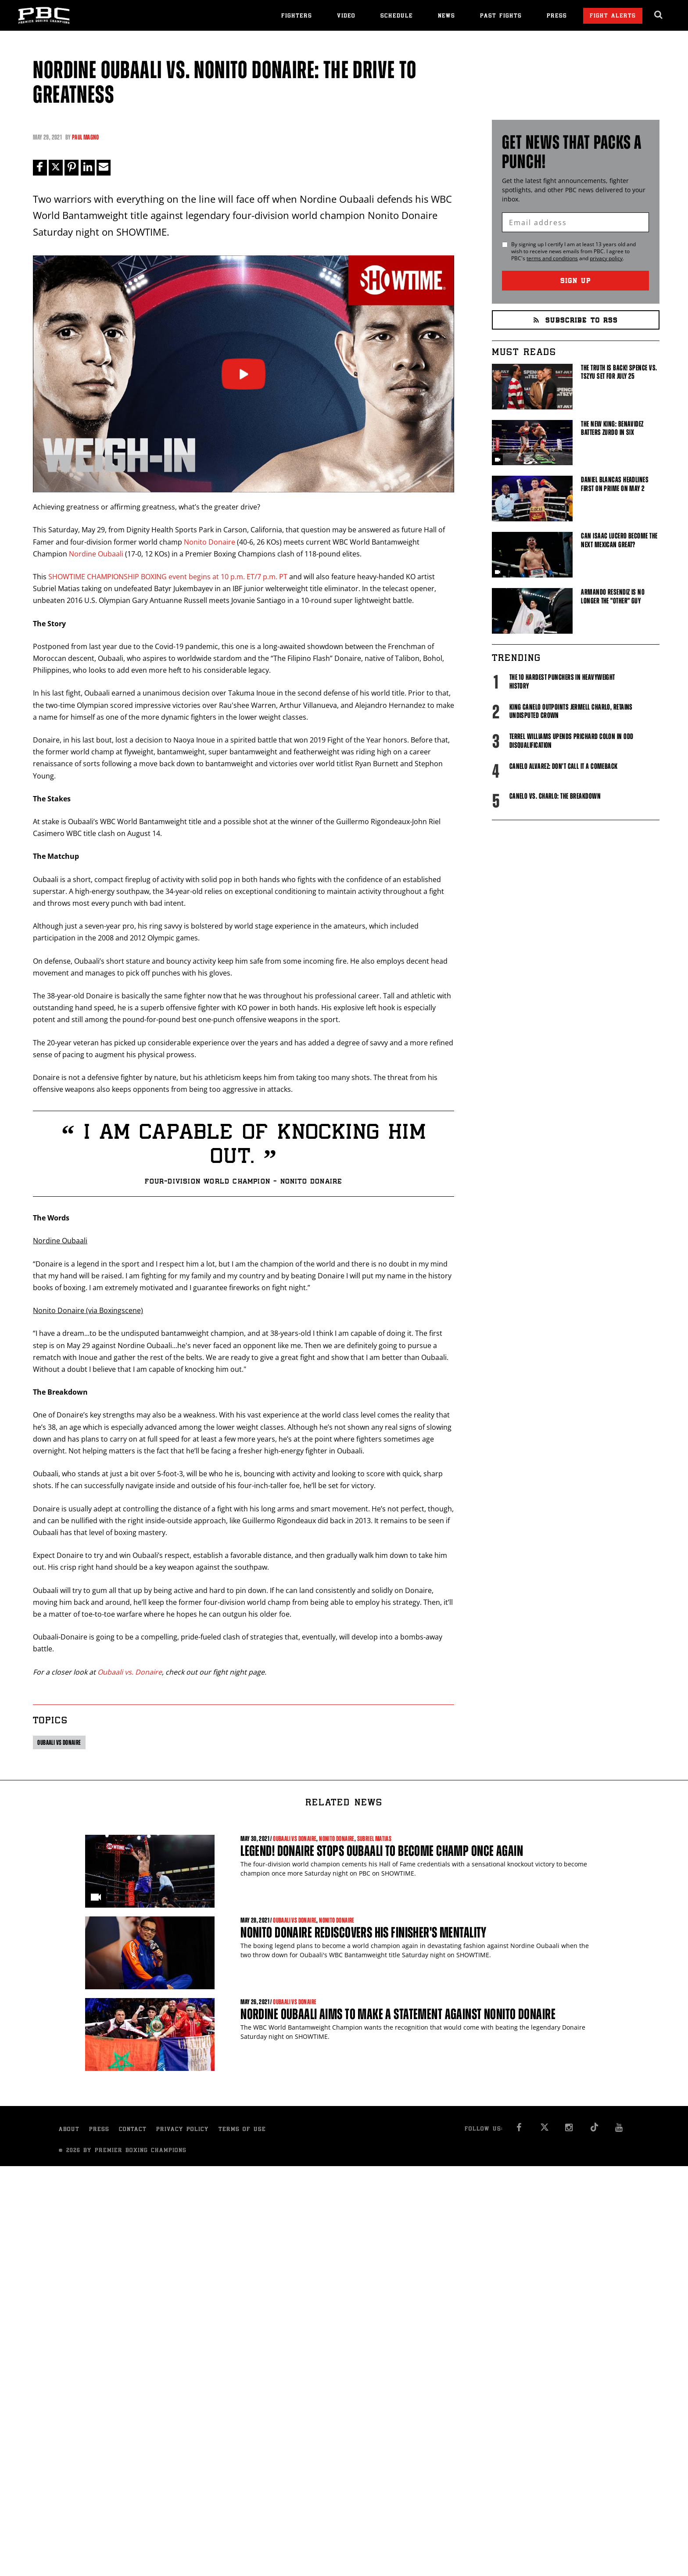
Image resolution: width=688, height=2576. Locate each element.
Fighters (296, 16)
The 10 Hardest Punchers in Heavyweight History (562, 681)
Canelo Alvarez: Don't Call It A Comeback (563, 766)
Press (557, 16)
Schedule (396, 16)
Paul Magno (85, 137)
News (446, 16)
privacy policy (606, 258)
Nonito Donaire (209, 542)
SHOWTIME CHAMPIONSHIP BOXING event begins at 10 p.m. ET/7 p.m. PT (167, 576)
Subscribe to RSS (576, 321)
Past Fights (501, 16)
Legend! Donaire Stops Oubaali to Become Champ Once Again (381, 1851)
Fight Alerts (613, 16)
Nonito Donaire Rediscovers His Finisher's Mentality (363, 1932)
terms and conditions (552, 258)
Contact (133, 2130)
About (69, 2130)
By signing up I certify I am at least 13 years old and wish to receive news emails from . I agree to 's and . (573, 251)
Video (346, 16)
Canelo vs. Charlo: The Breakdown (555, 796)
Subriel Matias (374, 1839)
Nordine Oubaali (96, 554)
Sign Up (575, 281)
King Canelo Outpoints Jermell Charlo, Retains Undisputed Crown (571, 711)
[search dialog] (658, 15)
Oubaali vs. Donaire (129, 1672)
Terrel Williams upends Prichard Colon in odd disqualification (571, 741)
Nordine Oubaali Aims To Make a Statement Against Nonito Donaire (397, 2014)
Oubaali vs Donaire (59, 1742)
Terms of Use (242, 2130)
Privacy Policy (182, 2130)
